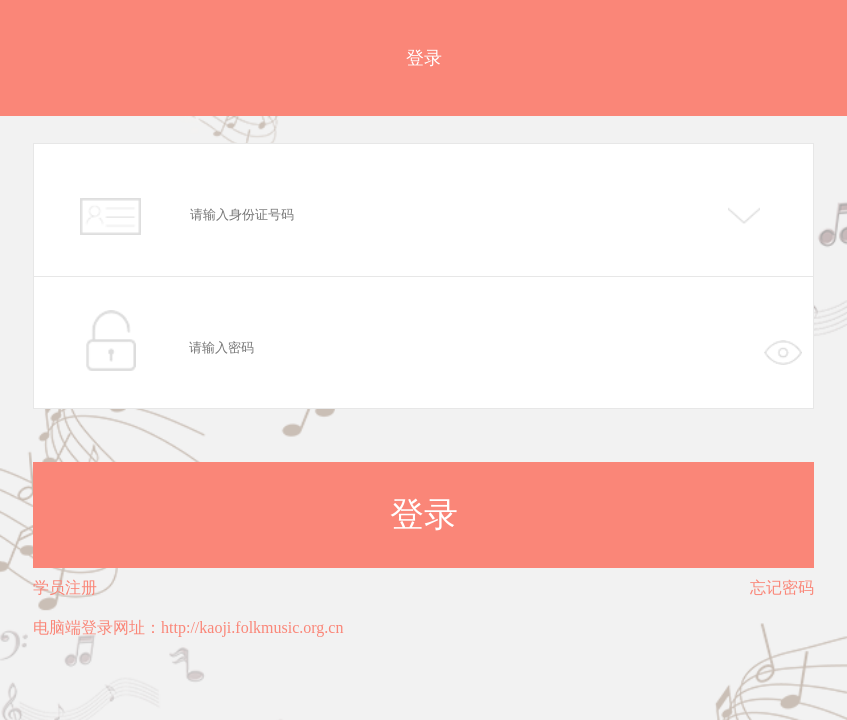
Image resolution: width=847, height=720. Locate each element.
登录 (424, 514)
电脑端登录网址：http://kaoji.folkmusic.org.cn (188, 627)
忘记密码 (782, 587)
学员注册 (65, 587)
